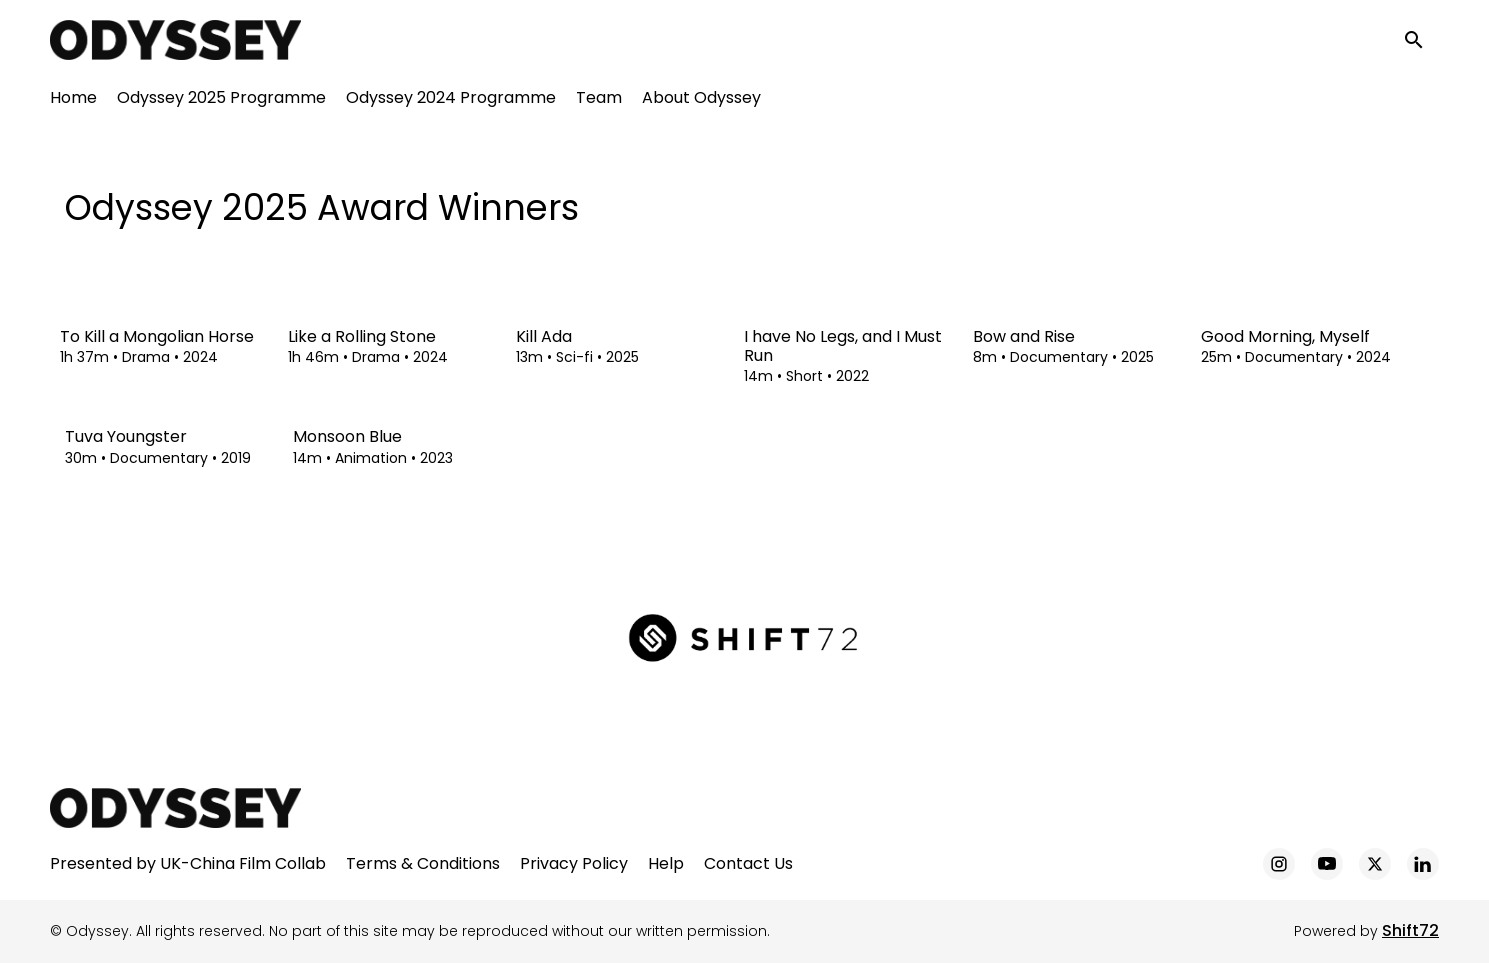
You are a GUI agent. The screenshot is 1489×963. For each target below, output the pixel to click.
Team (599, 100)
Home (73, 100)
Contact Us (748, 863)
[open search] (1421, 41)
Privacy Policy (574, 863)
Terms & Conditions (423, 863)
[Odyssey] (175, 808)
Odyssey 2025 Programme (221, 100)
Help (666, 863)
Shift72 (1410, 930)
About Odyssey (701, 100)
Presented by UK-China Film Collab (188, 863)
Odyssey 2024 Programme (451, 100)
